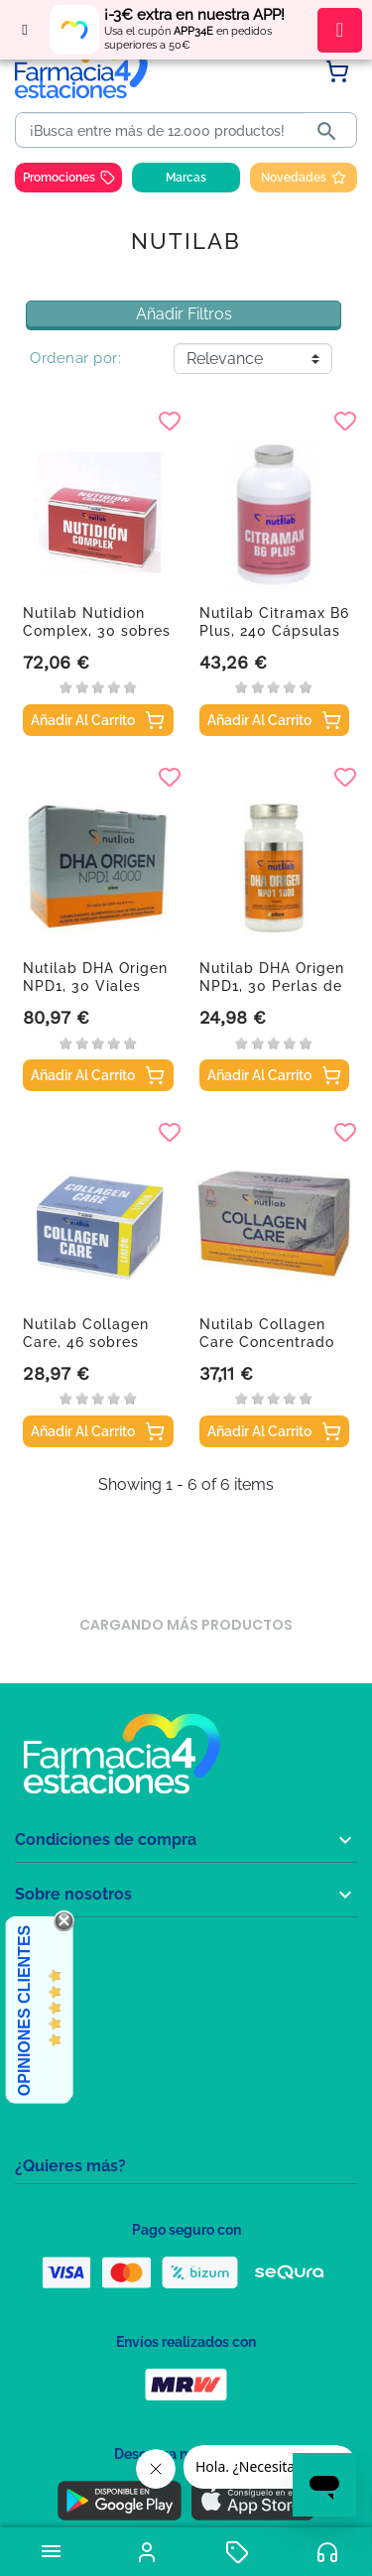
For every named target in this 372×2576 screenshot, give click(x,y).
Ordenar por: (75, 358)
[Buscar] (164, 131)
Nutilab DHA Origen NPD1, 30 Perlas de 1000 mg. (271, 986)
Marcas (186, 177)
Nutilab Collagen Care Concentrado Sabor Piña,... (266, 1342)
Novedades (303, 177)
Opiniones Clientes (24, 2010)
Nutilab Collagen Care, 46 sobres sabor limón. (86, 1342)
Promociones (69, 177)
